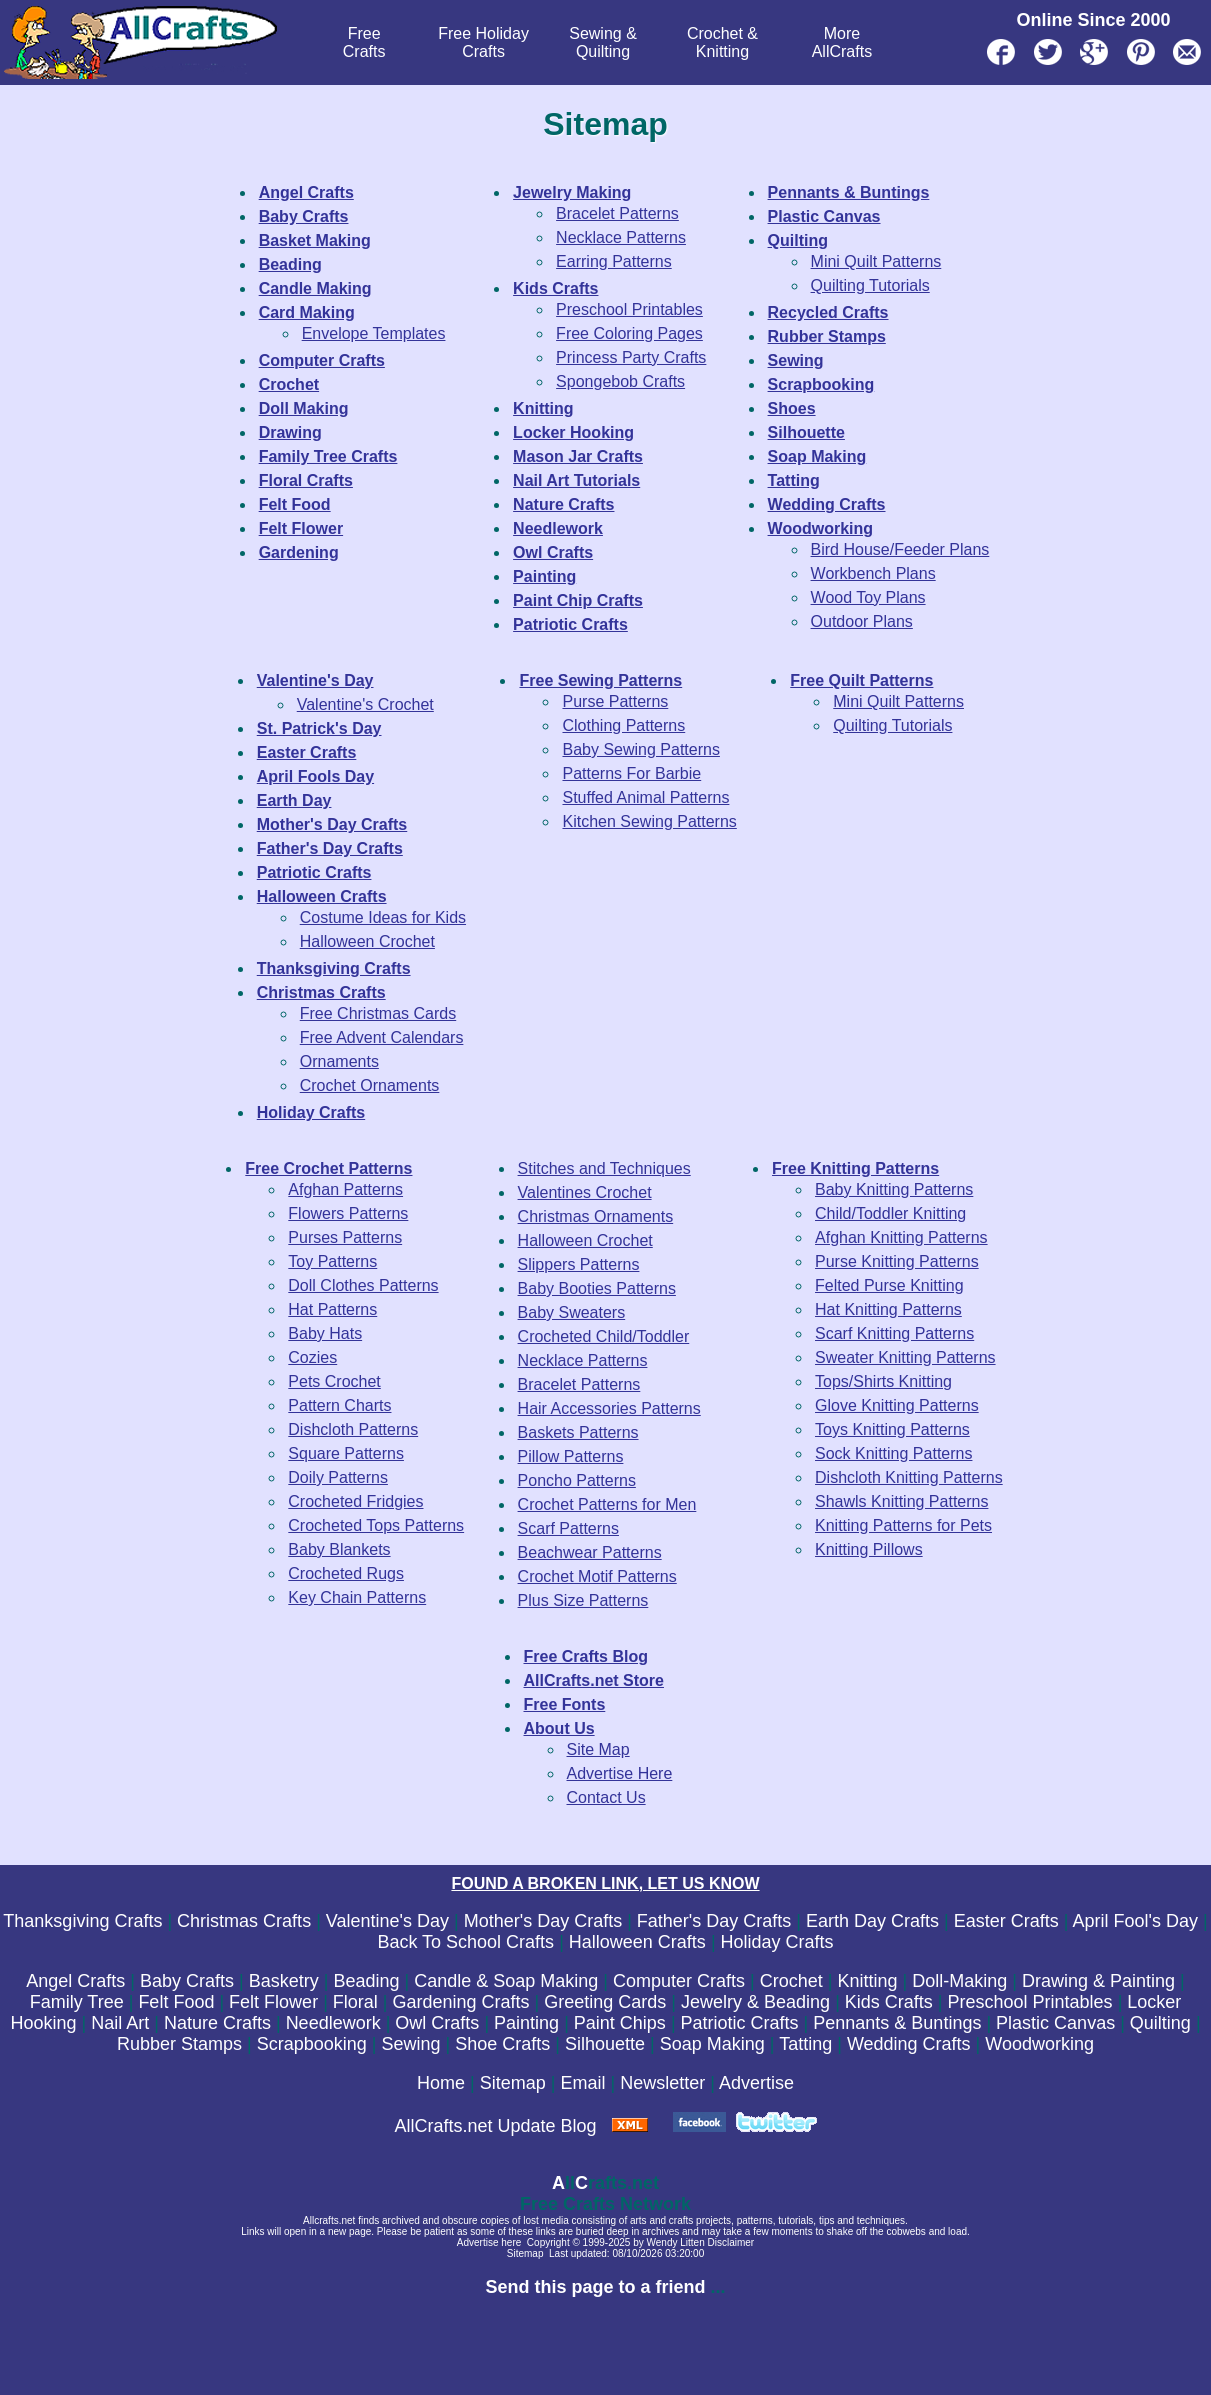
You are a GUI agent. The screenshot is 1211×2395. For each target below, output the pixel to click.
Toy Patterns (332, 1261)
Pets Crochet (334, 1381)
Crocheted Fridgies (355, 1501)
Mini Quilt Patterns (876, 261)
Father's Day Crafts (714, 1921)
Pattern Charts (339, 1405)
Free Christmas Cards (378, 1013)
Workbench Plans (873, 573)
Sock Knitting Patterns (893, 1453)
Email (582, 2083)
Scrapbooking (312, 2044)
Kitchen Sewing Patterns (649, 821)
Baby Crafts (187, 1981)
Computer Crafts (679, 1981)
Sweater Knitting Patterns (905, 1357)
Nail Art (120, 2023)
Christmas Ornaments (596, 1216)
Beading (366, 1981)
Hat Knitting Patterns (888, 1309)
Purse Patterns (615, 701)
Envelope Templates (374, 333)
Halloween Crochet (367, 941)
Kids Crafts (889, 2002)
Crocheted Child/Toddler (604, 1336)
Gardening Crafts (461, 2002)
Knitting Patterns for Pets (903, 1525)
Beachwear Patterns (590, 1552)
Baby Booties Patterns (597, 1288)
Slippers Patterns (579, 1264)
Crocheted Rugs (346, 1573)
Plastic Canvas (1055, 2023)
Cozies (312, 1357)
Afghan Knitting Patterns (901, 1237)
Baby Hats (325, 1333)
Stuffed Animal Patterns (645, 797)
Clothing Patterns (623, 725)
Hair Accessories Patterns (609, 1408)
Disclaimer (731, 2242)
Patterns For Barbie (631, 773)
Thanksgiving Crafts (82, 1921)
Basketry (284, 1981)
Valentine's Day (387, 1921)
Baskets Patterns (578, 1432)
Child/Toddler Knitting (890, 1213)
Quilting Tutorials (870, 285)
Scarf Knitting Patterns (894, 1333)
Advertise (756, 2083)
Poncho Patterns (577, 1480)
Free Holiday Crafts (483, 42)
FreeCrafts (364, 42)
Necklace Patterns (621, 237)
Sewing (410, 2044)
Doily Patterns (338, 1477)
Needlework (333, 2023)
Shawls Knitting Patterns (901, 1501)
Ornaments (339, 1061)
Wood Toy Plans (868, 597)
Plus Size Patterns (583, 1600)
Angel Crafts (75, 1981)
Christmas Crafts (244, 1921)
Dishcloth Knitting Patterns (909, 1477)
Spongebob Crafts (620, 381)
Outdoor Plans (862, 621)
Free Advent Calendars (382, 1037)
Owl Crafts (437, 2023)
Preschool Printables (629, 309)
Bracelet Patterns (617, 213)
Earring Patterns (614, 261)
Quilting (1160, 2023)
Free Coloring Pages (629, 333)
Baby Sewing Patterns (640, 749)
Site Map (598, 1749)
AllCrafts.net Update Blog (495, 2126)
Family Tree (77, 2002)
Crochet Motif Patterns (597, 1576)
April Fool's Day (1134, 1921)
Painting (526, 2023)
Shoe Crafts (502, 2044)
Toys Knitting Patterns (892, 1429)
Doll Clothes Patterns (363, 1285)
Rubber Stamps (179, 2044)
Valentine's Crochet (365, 704)
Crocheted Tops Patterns (376, 1525)
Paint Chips (620, 2023)
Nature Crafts (217, 2023)
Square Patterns (346, 1453)
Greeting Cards (605, 2002)
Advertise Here (620, 1773)
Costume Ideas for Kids (383, 917)
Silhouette (605, 2044)
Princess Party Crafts (631, 357)
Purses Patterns (345, 1237)
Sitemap (513, 2083)
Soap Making (712, 2044)
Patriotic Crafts (740, 2023)
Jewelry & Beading (755, 2002)
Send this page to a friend (595, 2287)
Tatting (805, 2044)
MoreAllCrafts (842, 42)
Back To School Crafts (465, 1942)
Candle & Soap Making (506, 1981)
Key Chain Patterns (357, 1597)
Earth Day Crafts (872, 1921)
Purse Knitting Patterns (897, 1261)
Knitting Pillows (869, 1549)
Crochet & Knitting (722, 42)
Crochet (791, 1981)
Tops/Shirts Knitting (883, 1381)
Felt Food (176, 2002)
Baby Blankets (339, 1549)
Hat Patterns (332, 1309)
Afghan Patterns (345, 1189)
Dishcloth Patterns (353, 1429)
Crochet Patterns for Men (607, 1504)
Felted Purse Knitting (889, 1285)
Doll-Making (959, 1981)
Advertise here (489, 2242)
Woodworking (1039, 2044)
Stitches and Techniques (604, 1168)
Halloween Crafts (637, 1942)
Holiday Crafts (777, 1942)
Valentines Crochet (585, 1192)
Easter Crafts (1006, 1921)
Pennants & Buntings (897, 2023)
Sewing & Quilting (603, 42)
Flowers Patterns (348, 1213)
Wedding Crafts (909, 2044)
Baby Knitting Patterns (894, 1189)
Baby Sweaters (572, 1312)
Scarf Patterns (568, 1528)
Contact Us (606, 1797)
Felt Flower (273, 2002)
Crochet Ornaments (370, 1085)
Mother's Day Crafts (543, 1921)
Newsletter (662, 2083)
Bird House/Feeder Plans (900, 549)
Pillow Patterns (571, 1456)
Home (441, 2083)
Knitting (867, 1981)
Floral (355, 2002)
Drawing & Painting (1098, 1981)
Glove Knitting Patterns (897, 1405)
